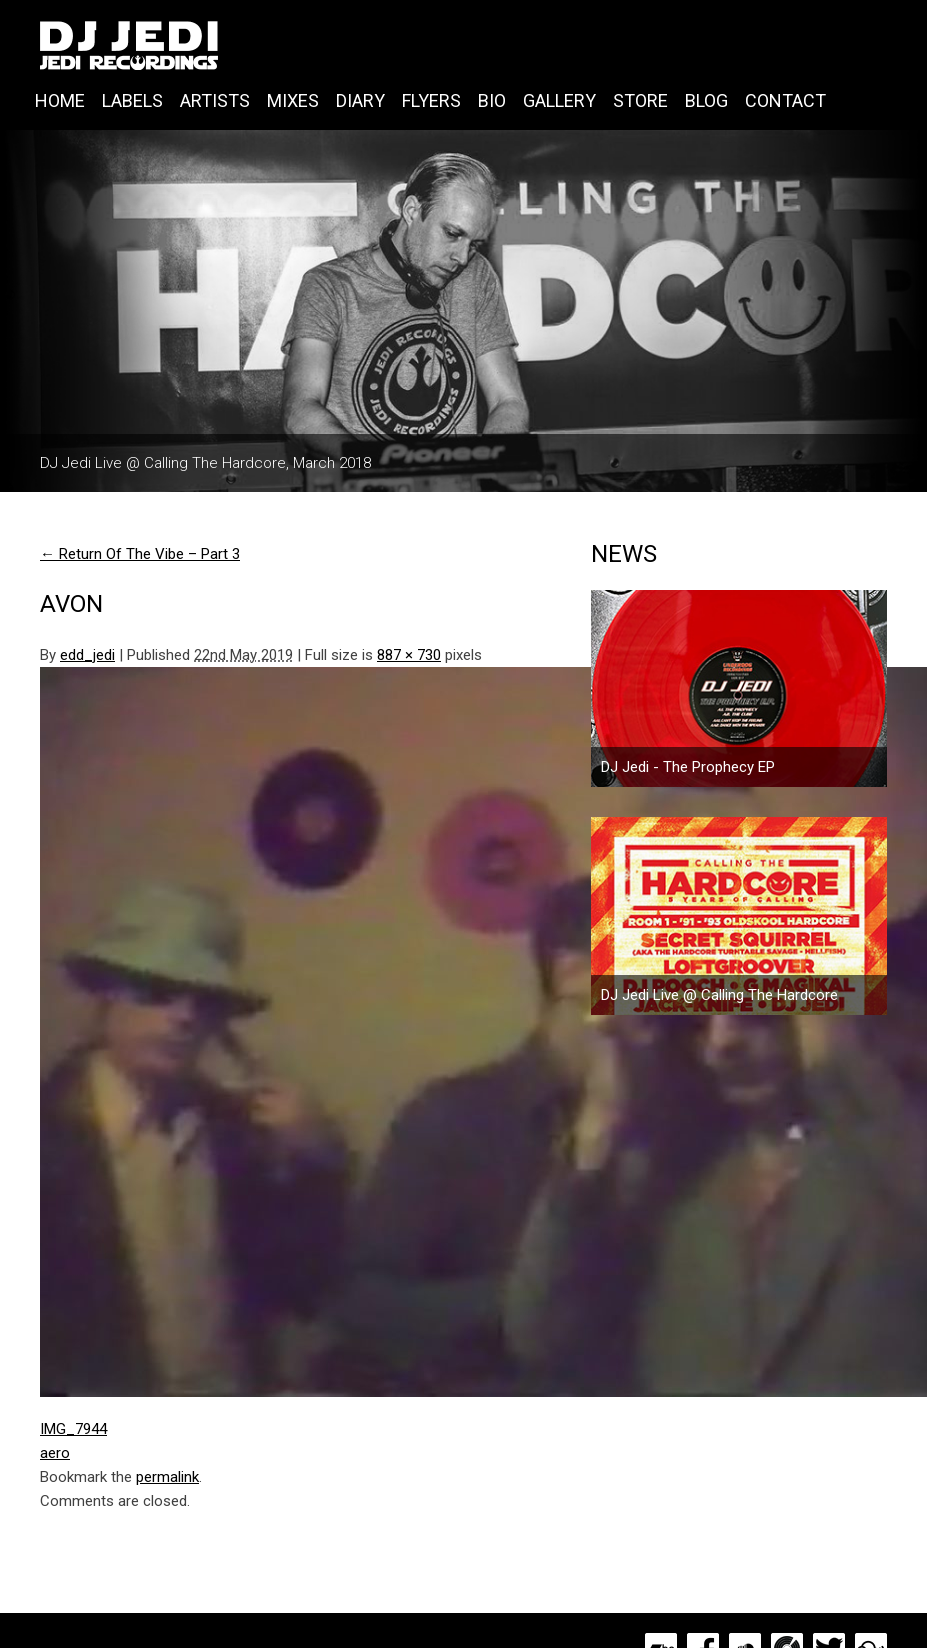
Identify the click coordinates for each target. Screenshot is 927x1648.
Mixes (293, 100)
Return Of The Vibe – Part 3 (140, 554)
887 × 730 (409, 655)
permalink (167, 1477)
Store (640, 100)
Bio (492, 100)
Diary (360, 100)
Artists (215, 100)
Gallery (559, 100)
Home (60, 100)
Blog (706, 100)
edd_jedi (87, 655)
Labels (132, 100)
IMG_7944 (73, 1429)
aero (55, 1453)
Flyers (431, 100)
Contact (785, 100)
